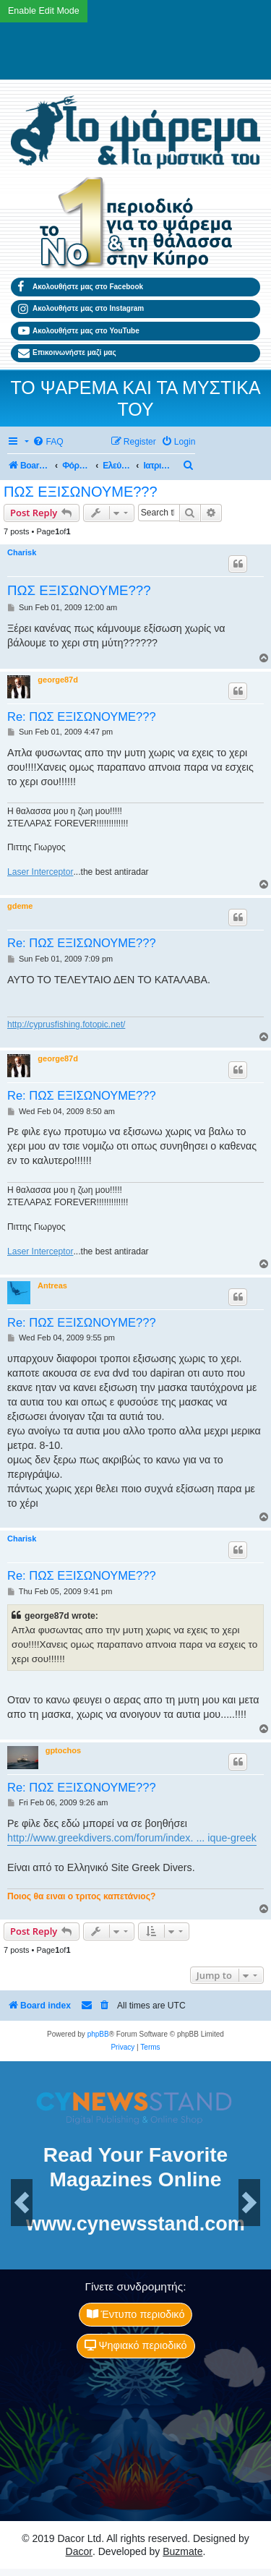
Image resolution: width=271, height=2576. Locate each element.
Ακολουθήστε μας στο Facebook (80, 287)
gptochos (64, 1750)
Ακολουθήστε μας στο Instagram (81, 309)
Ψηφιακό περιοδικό (136, 2345)
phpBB (98, 2034)
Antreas (52, 1285)
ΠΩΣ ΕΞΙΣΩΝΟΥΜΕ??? (81, 492)
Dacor (79, 2551)
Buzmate (182, 2551)
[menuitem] (48, 442)
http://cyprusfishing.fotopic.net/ (66, 1024)
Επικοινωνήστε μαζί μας (67, 353)
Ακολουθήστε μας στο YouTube (78, 331)
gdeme (20, 906)
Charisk (21, 552)
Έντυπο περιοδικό (136, 2314)
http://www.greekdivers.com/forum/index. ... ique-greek (132, 1838)
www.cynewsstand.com (135, 2223)
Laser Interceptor (40, 872)
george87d (58, 679)
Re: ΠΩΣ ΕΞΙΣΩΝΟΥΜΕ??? (81, 716)
